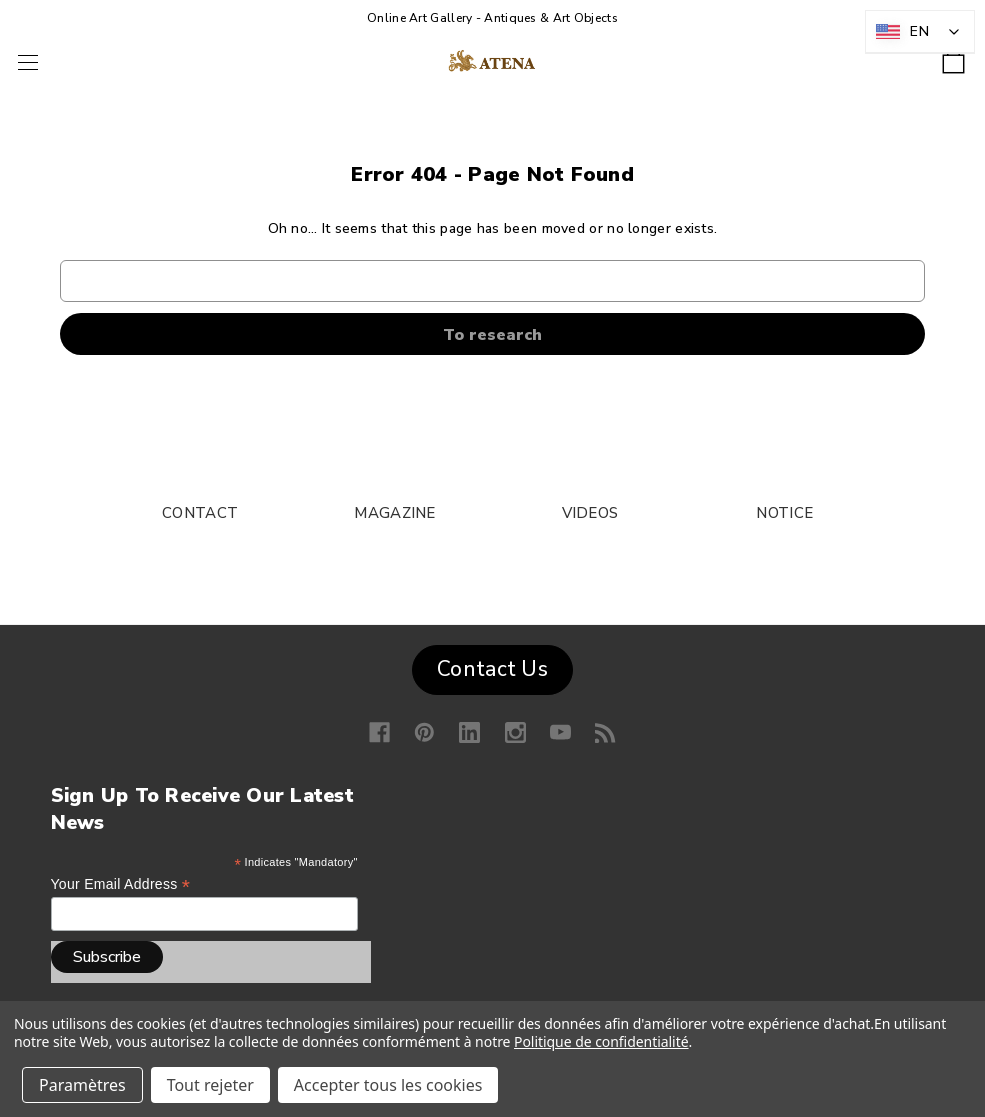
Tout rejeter (210, 1085)
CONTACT (200, 513)
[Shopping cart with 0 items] (953, 55)
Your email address (121, 884)
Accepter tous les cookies (388, 1085)
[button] (492, 665)
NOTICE (784, 513)
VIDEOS (590, 513)
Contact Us (492, 669)
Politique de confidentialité (601, 1041)
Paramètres (82, 1085)
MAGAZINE (394, 513)
